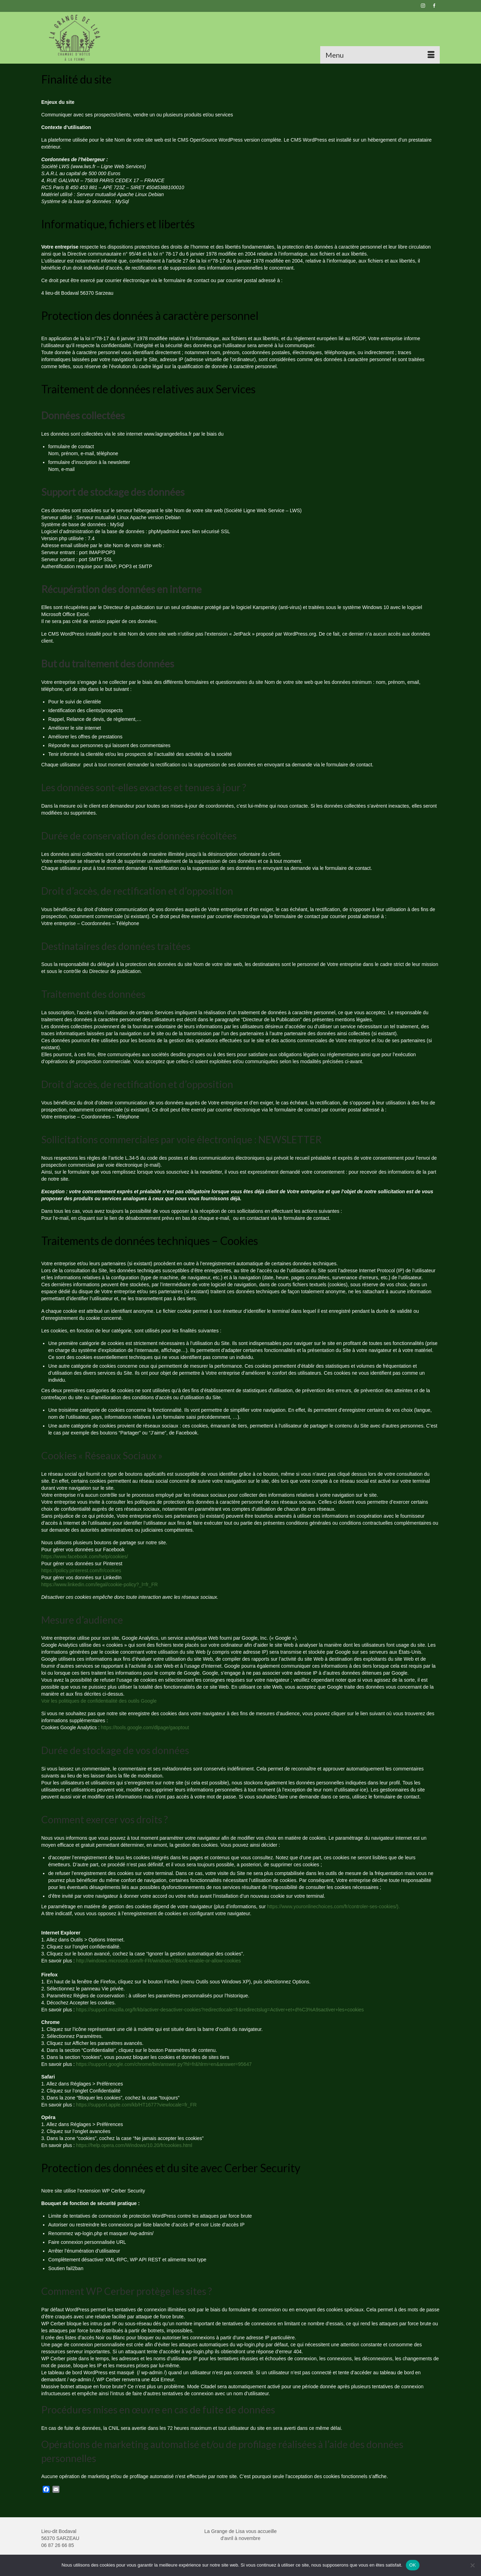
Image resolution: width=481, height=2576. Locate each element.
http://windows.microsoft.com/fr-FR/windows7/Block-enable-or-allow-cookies (158, 1960)
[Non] (472, 2565)
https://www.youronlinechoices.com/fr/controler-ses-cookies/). (333, 1906)
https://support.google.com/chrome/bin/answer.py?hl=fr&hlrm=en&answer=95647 (164, 2064)
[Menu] (380, 55)
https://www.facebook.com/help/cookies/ (84, 1556)
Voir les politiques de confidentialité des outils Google (99, 1701)
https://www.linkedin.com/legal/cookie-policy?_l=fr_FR (99, 1584)
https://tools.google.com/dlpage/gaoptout (145, 1727)
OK (412, 2565)
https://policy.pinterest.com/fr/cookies (81, 1570)
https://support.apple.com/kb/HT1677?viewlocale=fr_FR (136, 2105)
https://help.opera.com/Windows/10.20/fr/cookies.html (134, 2145)
